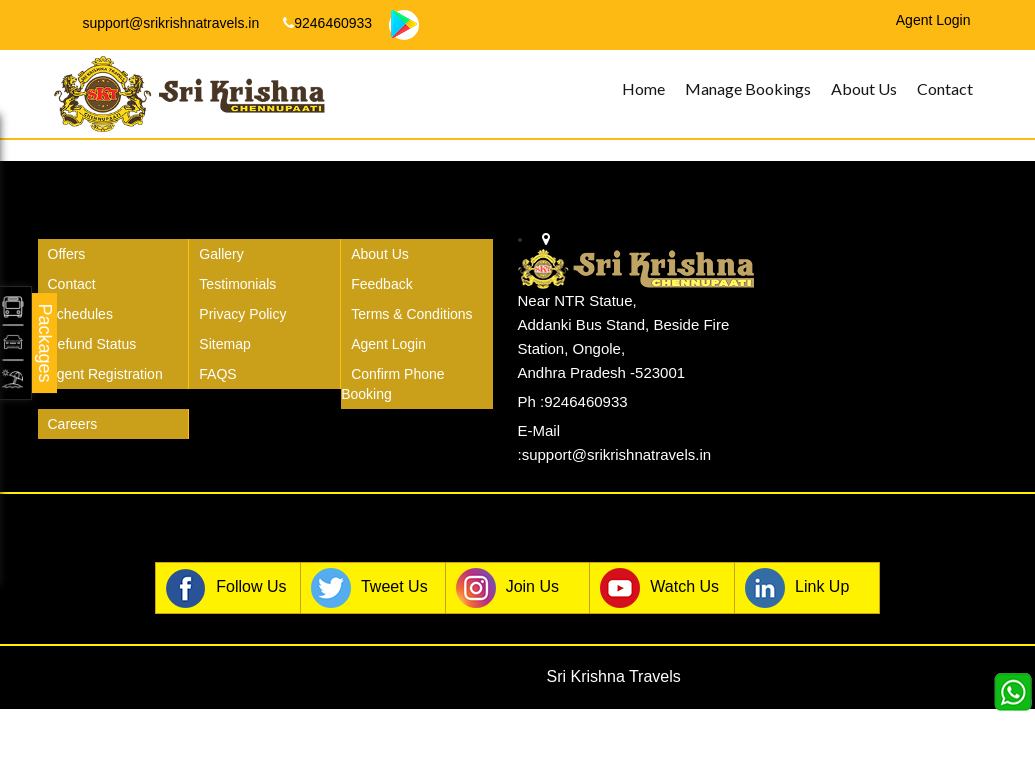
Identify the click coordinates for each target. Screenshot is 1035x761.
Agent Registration (105, 374)
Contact (945, 88)
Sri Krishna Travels (614, 676)
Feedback (381, 284)
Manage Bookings (748, 88)
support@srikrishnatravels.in (162, 23)
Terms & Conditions (411, 314)
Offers (67, 254)
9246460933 (327, 23)
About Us (864, 88)
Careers (73, 424)
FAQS (217, 374)
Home (643, 88)
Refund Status (92, 344)
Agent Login (388, 344)
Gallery (221, 254)
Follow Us (226, 588)
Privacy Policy (242, 314)
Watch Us (659, 588)
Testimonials (237, 284)
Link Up (797, 588)
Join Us (507, 588)
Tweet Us (369, 588)
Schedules (80, 314)
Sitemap (224, 344)
